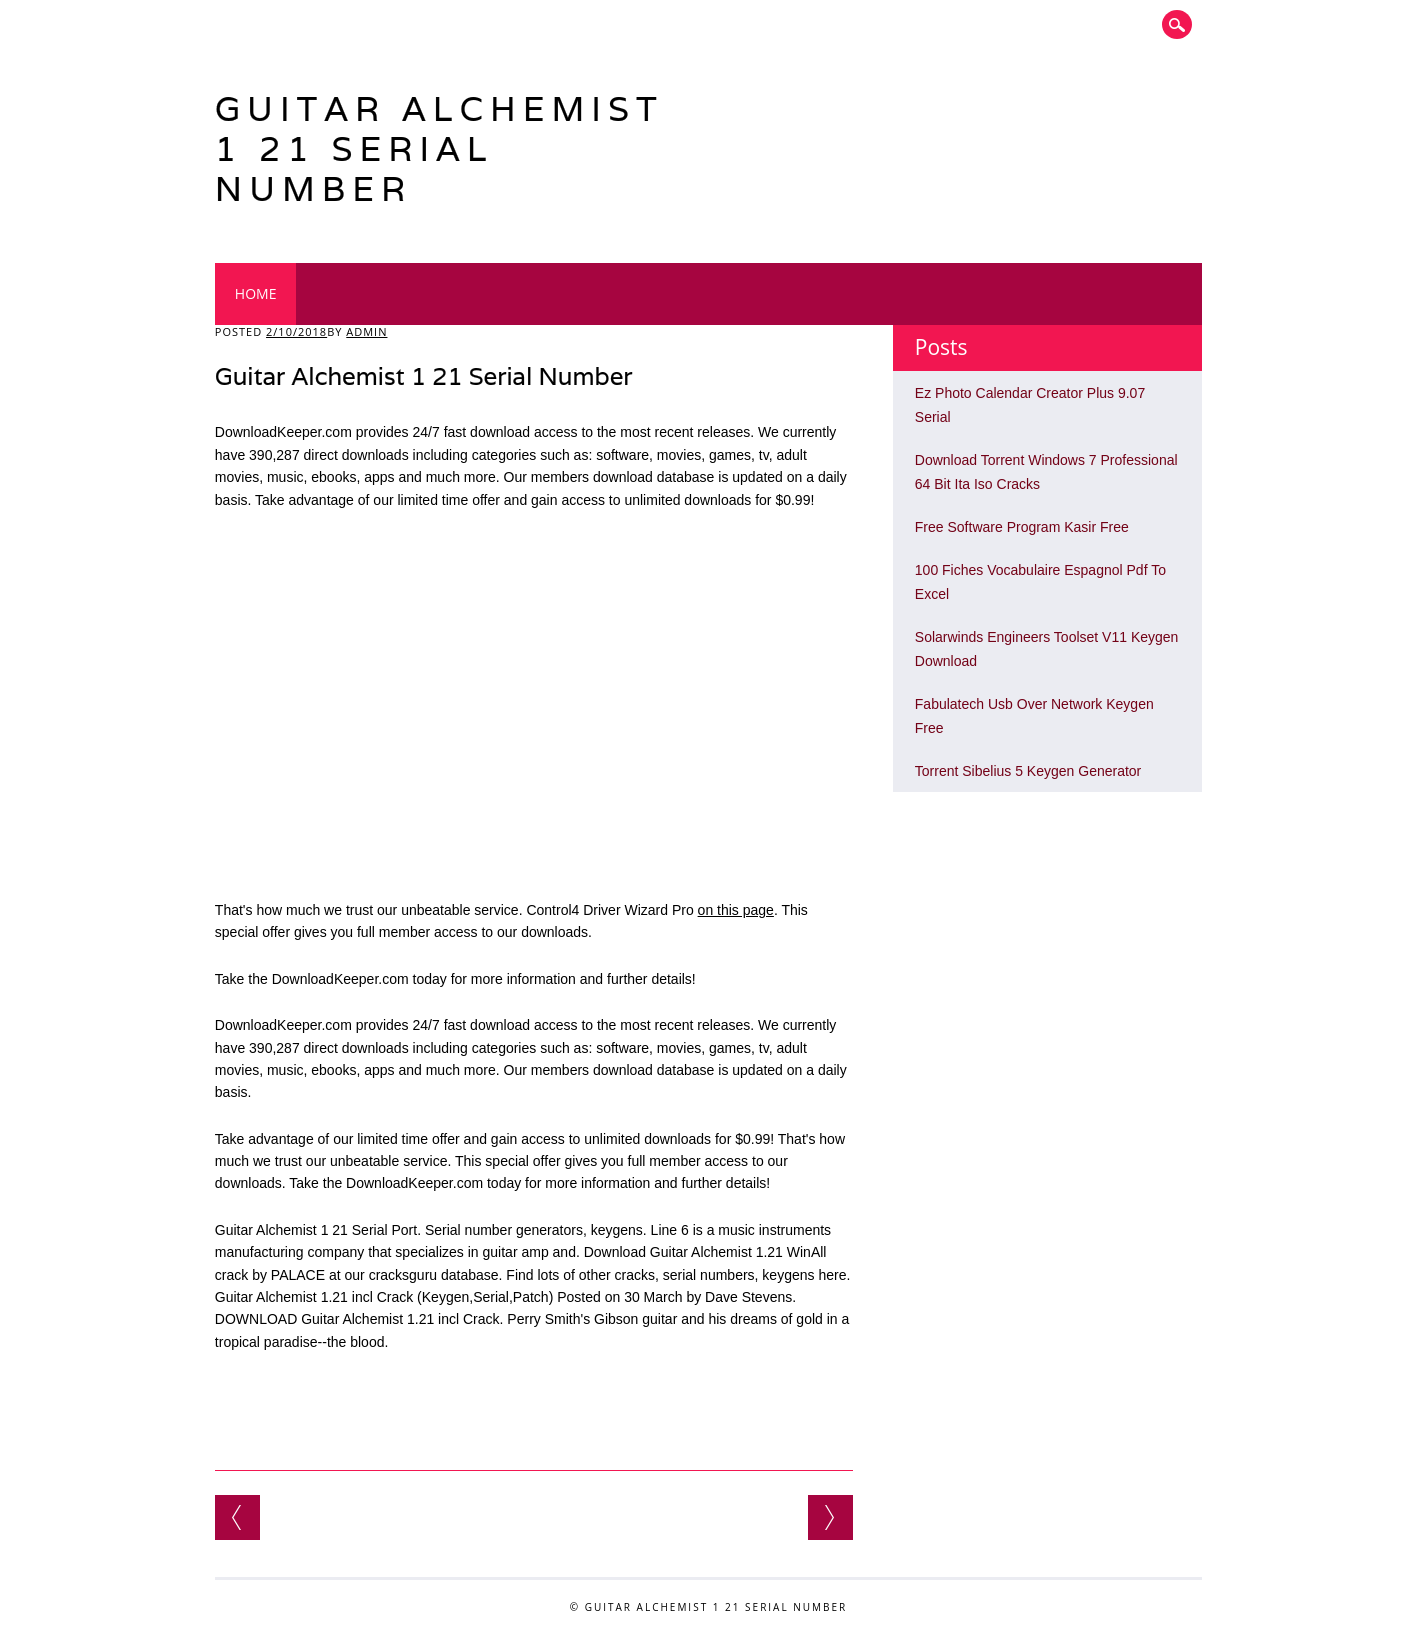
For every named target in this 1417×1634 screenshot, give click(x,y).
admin (366, 331)
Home (256, 293)
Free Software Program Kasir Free (1022, 527)
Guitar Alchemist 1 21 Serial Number (439, 148)
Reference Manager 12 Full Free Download (237, 1517)
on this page (736, 910)
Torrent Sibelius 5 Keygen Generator (1028, 771)
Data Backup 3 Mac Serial (830, 1517)
